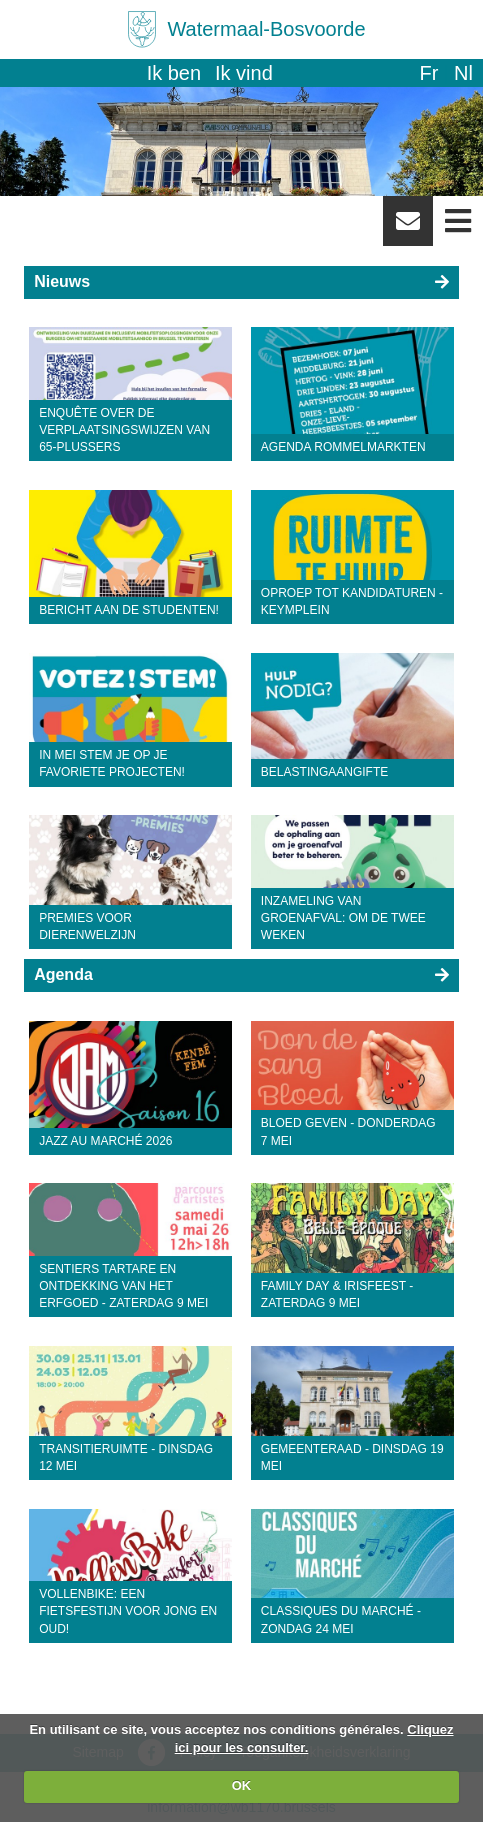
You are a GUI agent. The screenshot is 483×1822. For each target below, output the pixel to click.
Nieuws (62, 281)
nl (463, 73)
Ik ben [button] (174, 73)
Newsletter (408, 228)
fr (428, 73)
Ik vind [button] (244, 73)
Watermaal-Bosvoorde (266, 29)
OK (242, 1785)
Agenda (63, 974)
